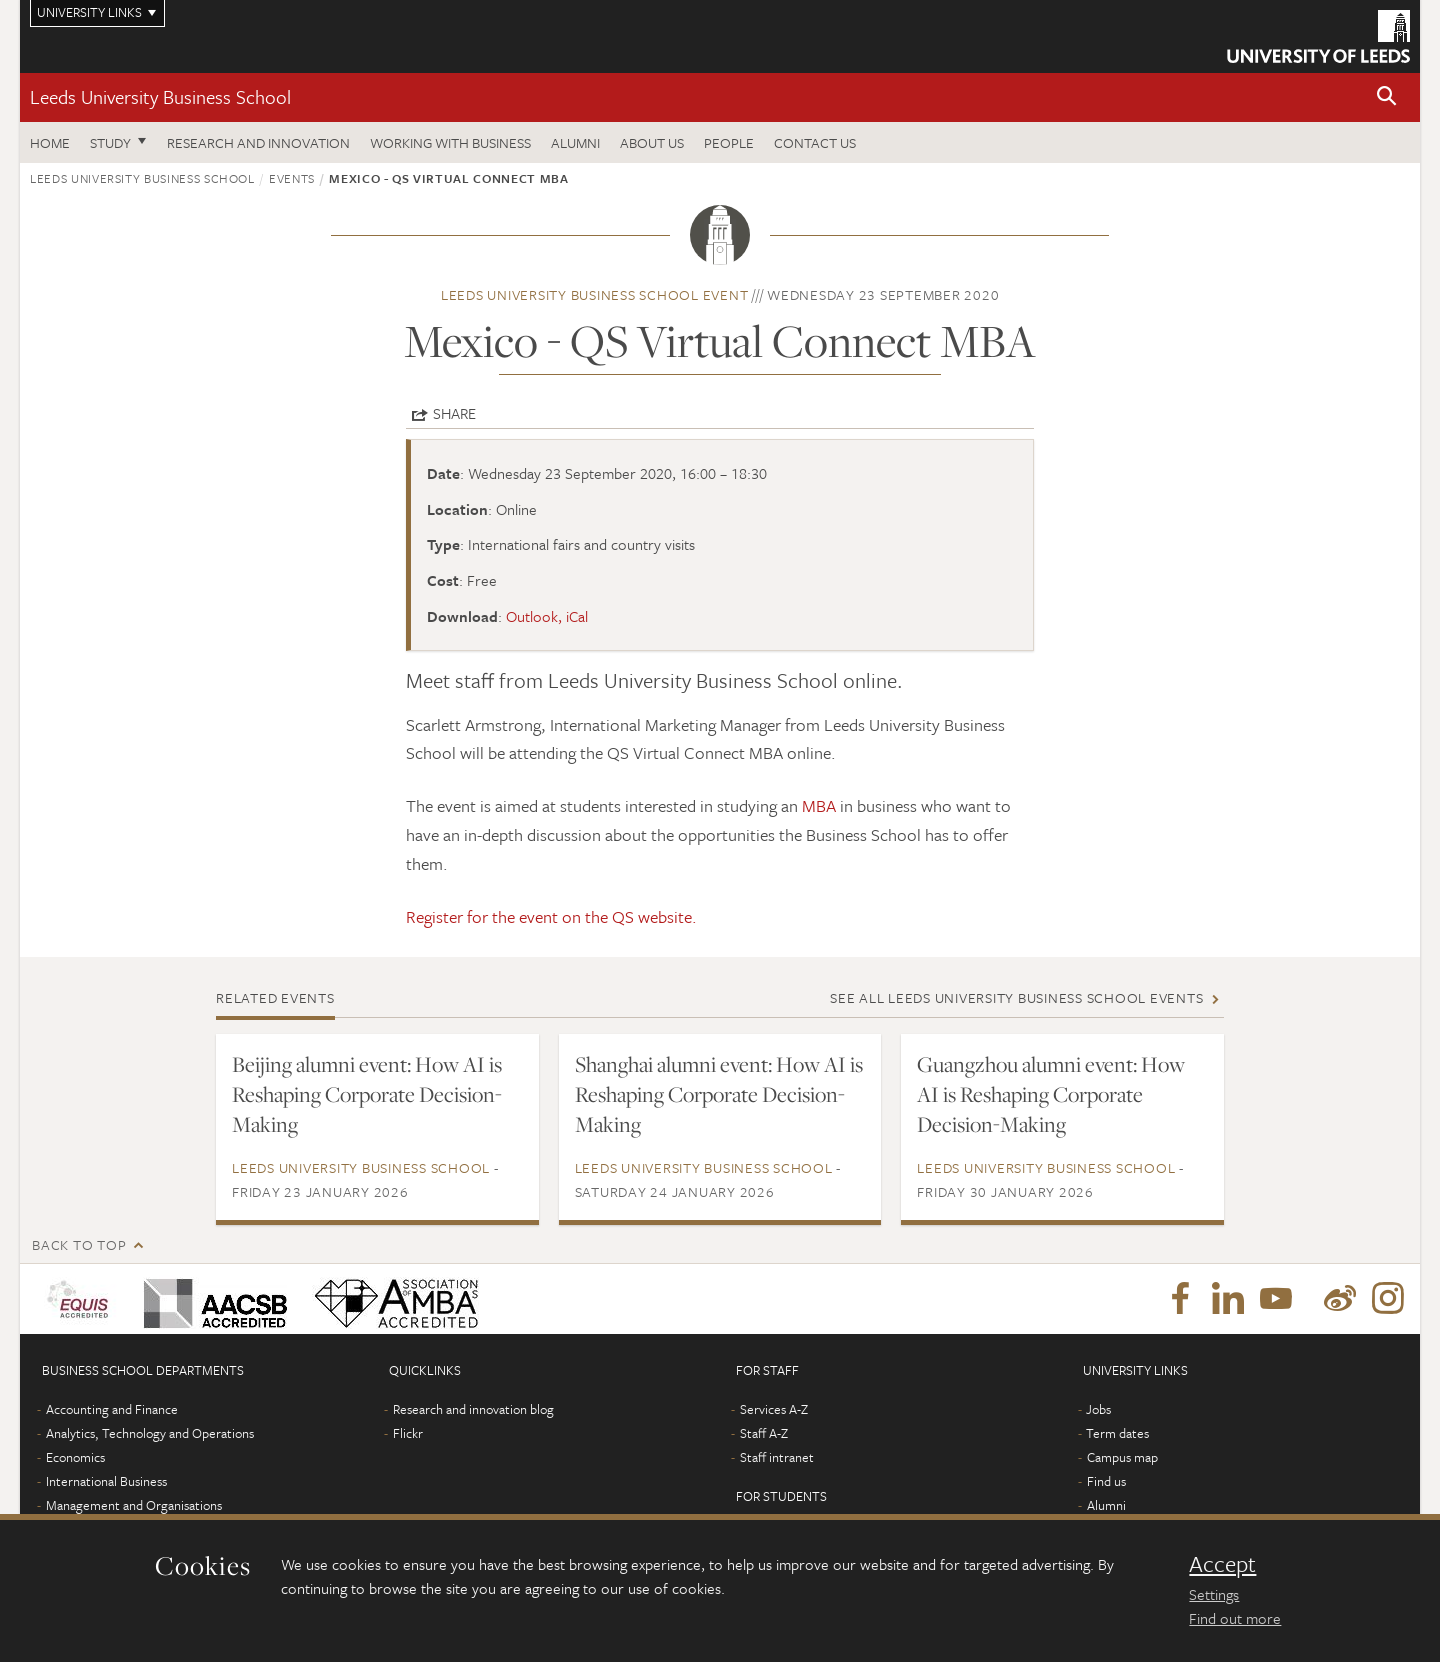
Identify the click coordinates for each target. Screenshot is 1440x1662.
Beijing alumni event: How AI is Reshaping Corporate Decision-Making (367, 1094)
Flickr (408, 1433)
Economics (75, 1457)
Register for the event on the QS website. (551, 916)
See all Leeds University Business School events (1016, 997)
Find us (1106, 1481)
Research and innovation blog (473, 1409)
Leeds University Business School (160, 96)
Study (110, 142)
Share (454, 413)
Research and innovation (258, 142)
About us (652, 142)
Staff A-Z (764, 1433)
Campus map (1122, 1457)
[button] (1387, 97)
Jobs (1098, 1409)
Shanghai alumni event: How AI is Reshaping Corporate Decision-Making (719, 1094)
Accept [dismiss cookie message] (1222, 1564)
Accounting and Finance (112, 1409)
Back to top (79, 1244)
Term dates (1117, 1433)
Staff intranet (777, 1457)
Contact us (815, 142)
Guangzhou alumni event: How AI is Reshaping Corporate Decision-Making (1051, 1094)
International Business (106, 1481)
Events (292, 178)
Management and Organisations (134, 1505)
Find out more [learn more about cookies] (1235, 1618)
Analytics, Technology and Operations (150, 1433)
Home (50, 142)
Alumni (575, 142)
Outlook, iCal (547, 616)
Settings (1214, 1594)
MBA (821, 805)
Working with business (450, 142)
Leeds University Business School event (595, 294)
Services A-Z (774, 1409)
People (729, 142)
